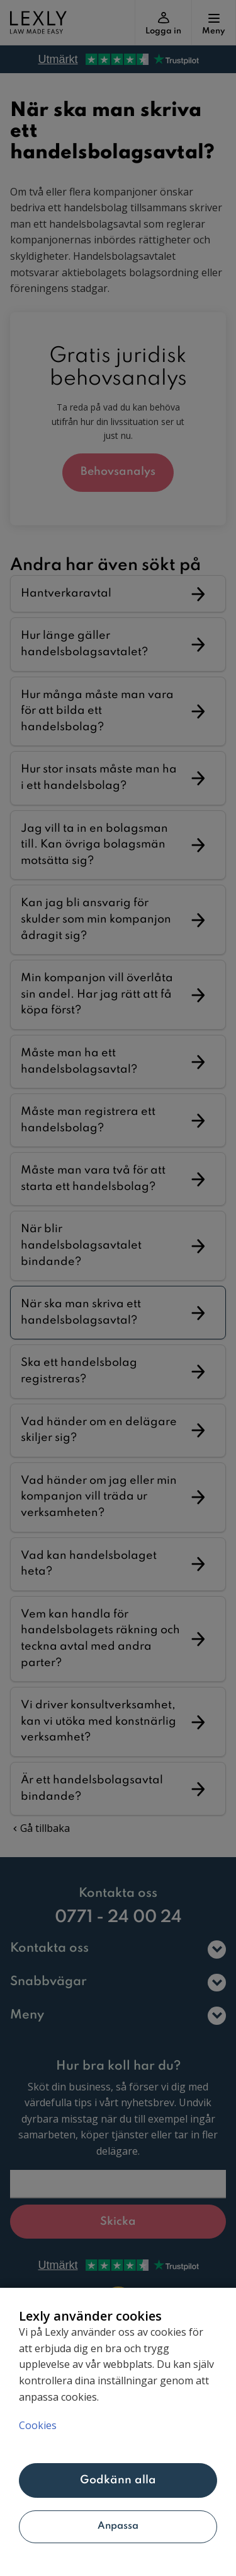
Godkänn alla (118, 2480)
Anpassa (118, 2526)
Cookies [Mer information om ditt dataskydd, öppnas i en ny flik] (38, 2425)
